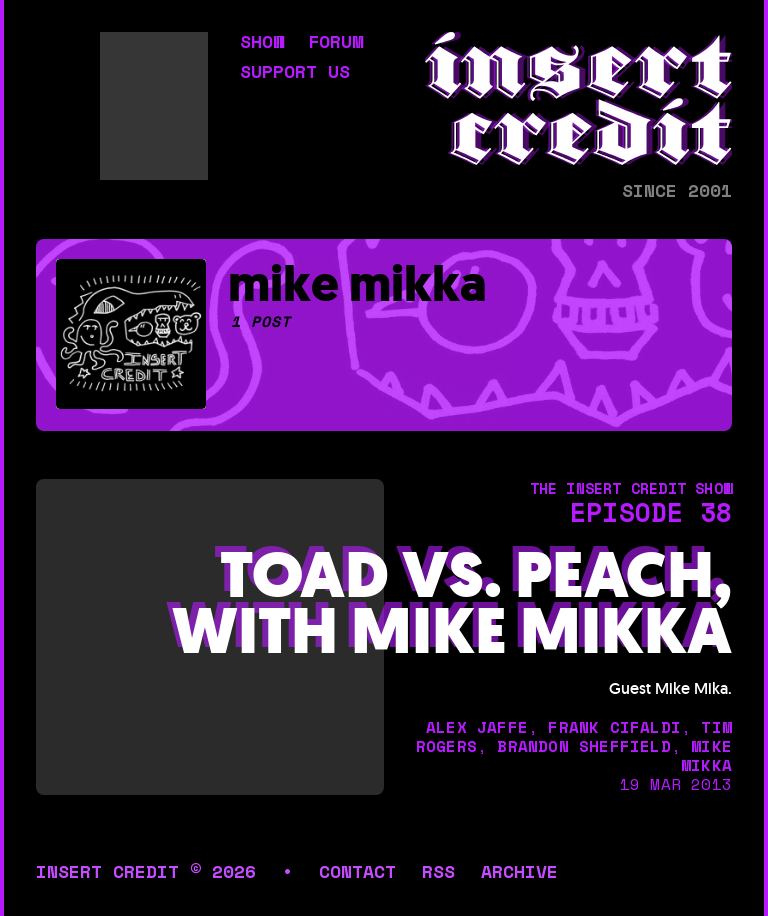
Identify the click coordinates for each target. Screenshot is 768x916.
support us (295, 73)
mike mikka (706, 755)
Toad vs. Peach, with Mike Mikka (452, 604)
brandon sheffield (583, 746)
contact (357, 871)
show (262, 43)
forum (335, 43)
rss (438, 871)
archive (519, 871)
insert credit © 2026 (146, 871)
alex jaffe (477, 727)
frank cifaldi (614, 727)
